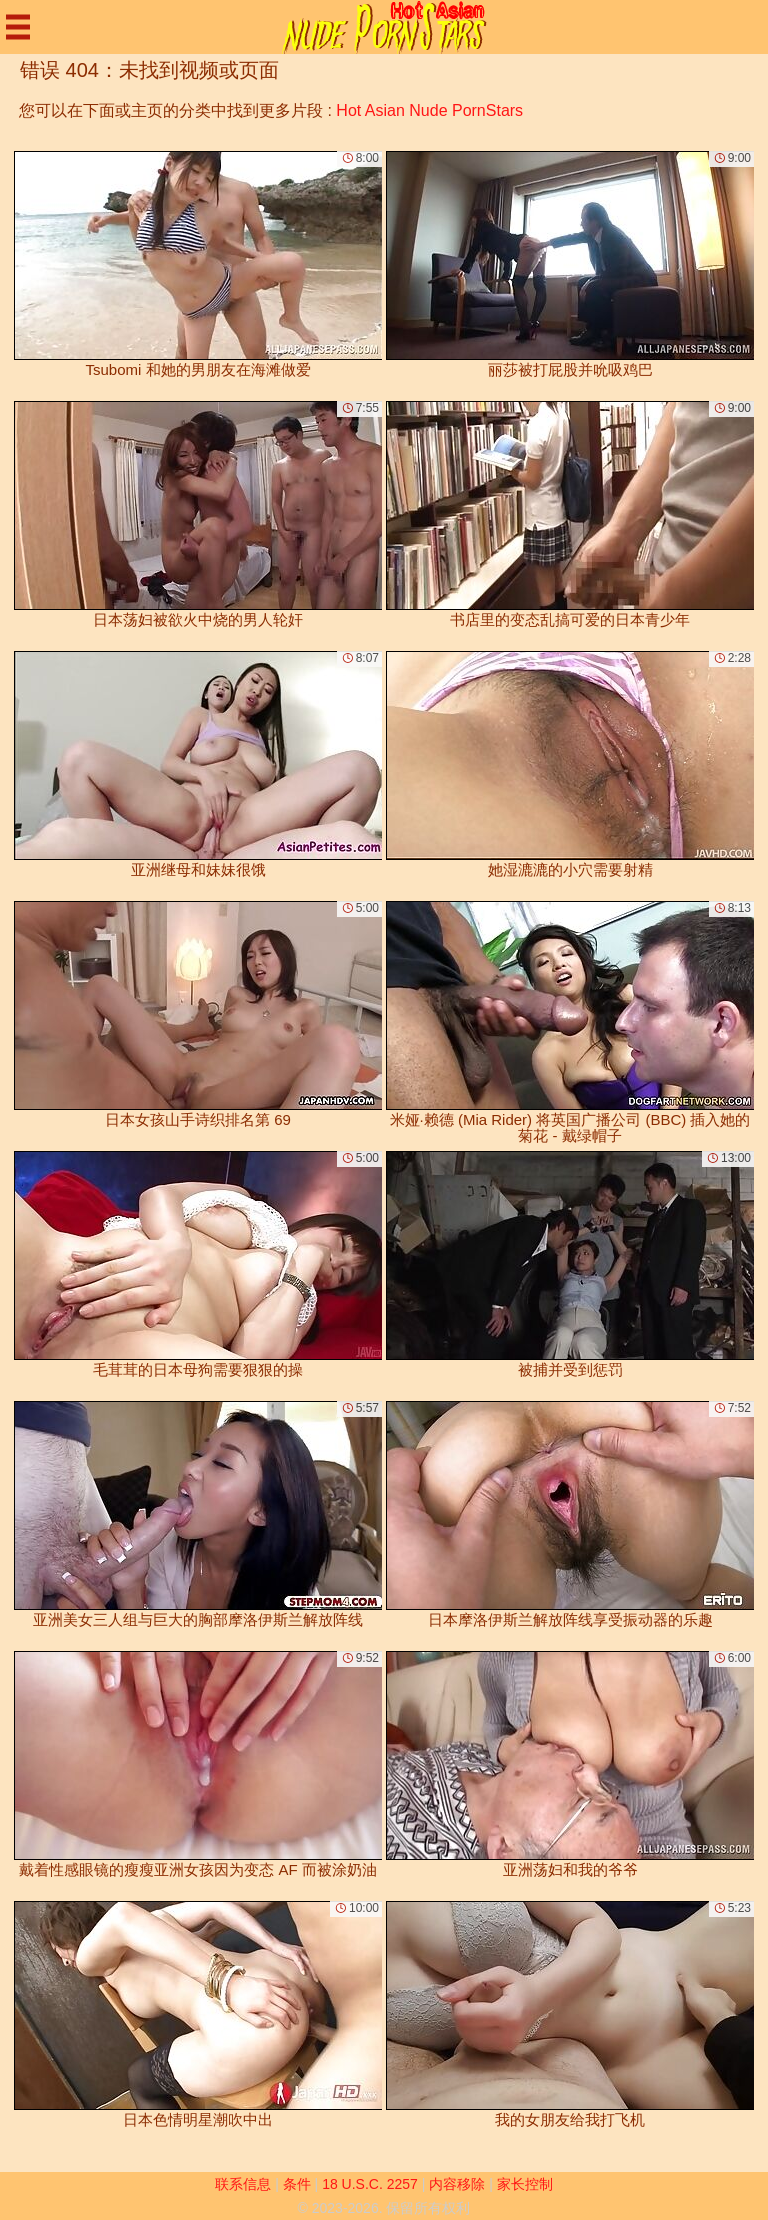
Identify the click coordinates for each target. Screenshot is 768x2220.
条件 (297, 2184)
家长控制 (525, 2184)
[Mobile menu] (18, 27)
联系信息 (243, 2184)
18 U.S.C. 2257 (370, 2184)
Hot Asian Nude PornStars (429, 110)
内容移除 (457, 2184)
